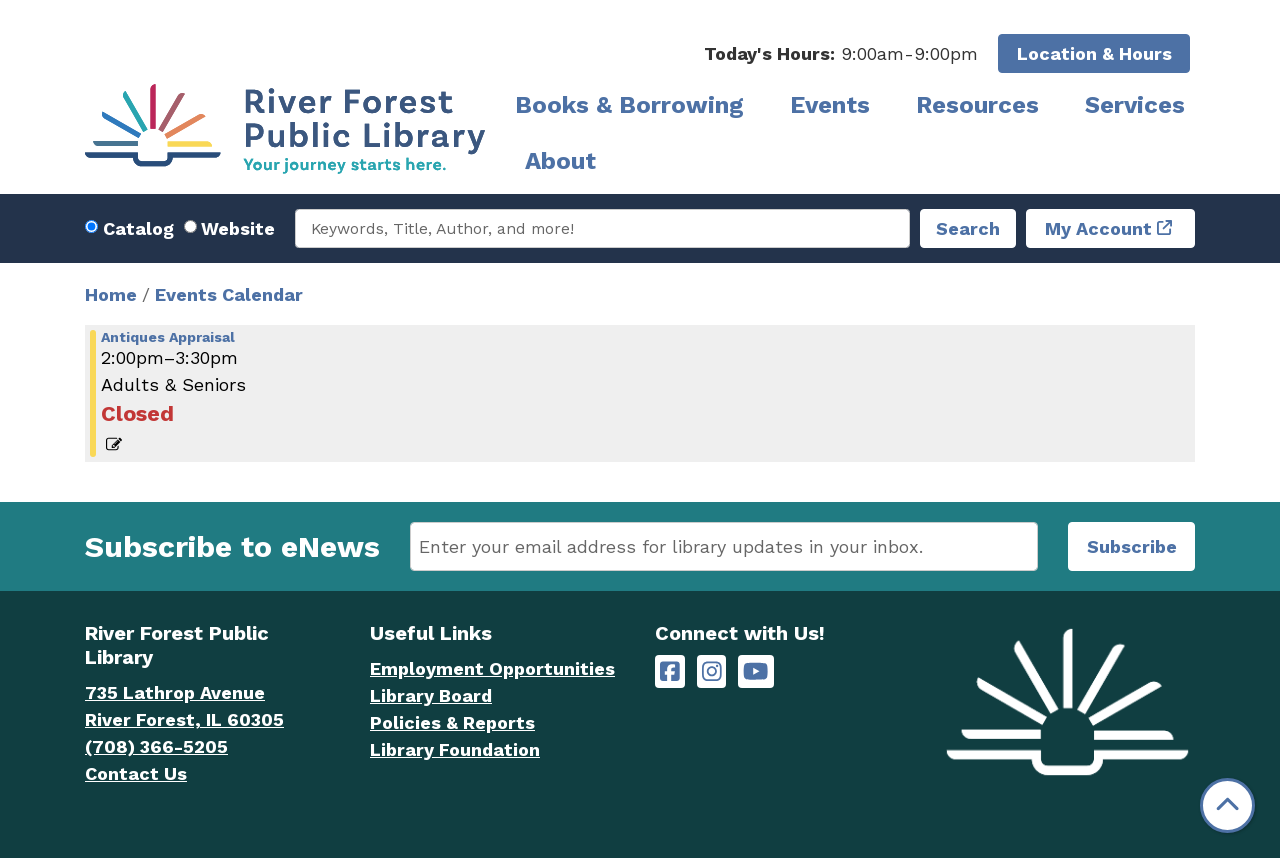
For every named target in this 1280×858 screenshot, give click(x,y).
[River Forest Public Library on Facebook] (670, 671)
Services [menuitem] (1135, 105)
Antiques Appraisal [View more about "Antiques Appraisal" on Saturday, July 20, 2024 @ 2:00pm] (168, 337)
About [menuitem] (560, 161)
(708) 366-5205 (156, 746)
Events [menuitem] (830, 105)
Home (111, 294)
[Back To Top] (1227, 805)
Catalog (138, 228)
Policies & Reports (452, 722)
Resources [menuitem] (977, 105)
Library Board (431, 695)
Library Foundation (455, 749)
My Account (1098, 228)
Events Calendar (229, 294)
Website (238, 228)
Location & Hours (1094, 53)
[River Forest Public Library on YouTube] (755, 671)
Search (968, 228)
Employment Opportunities (492, 668)
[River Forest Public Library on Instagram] (712, 671)
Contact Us (136, 773)
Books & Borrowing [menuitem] (629, 105)
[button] (841, 53)
